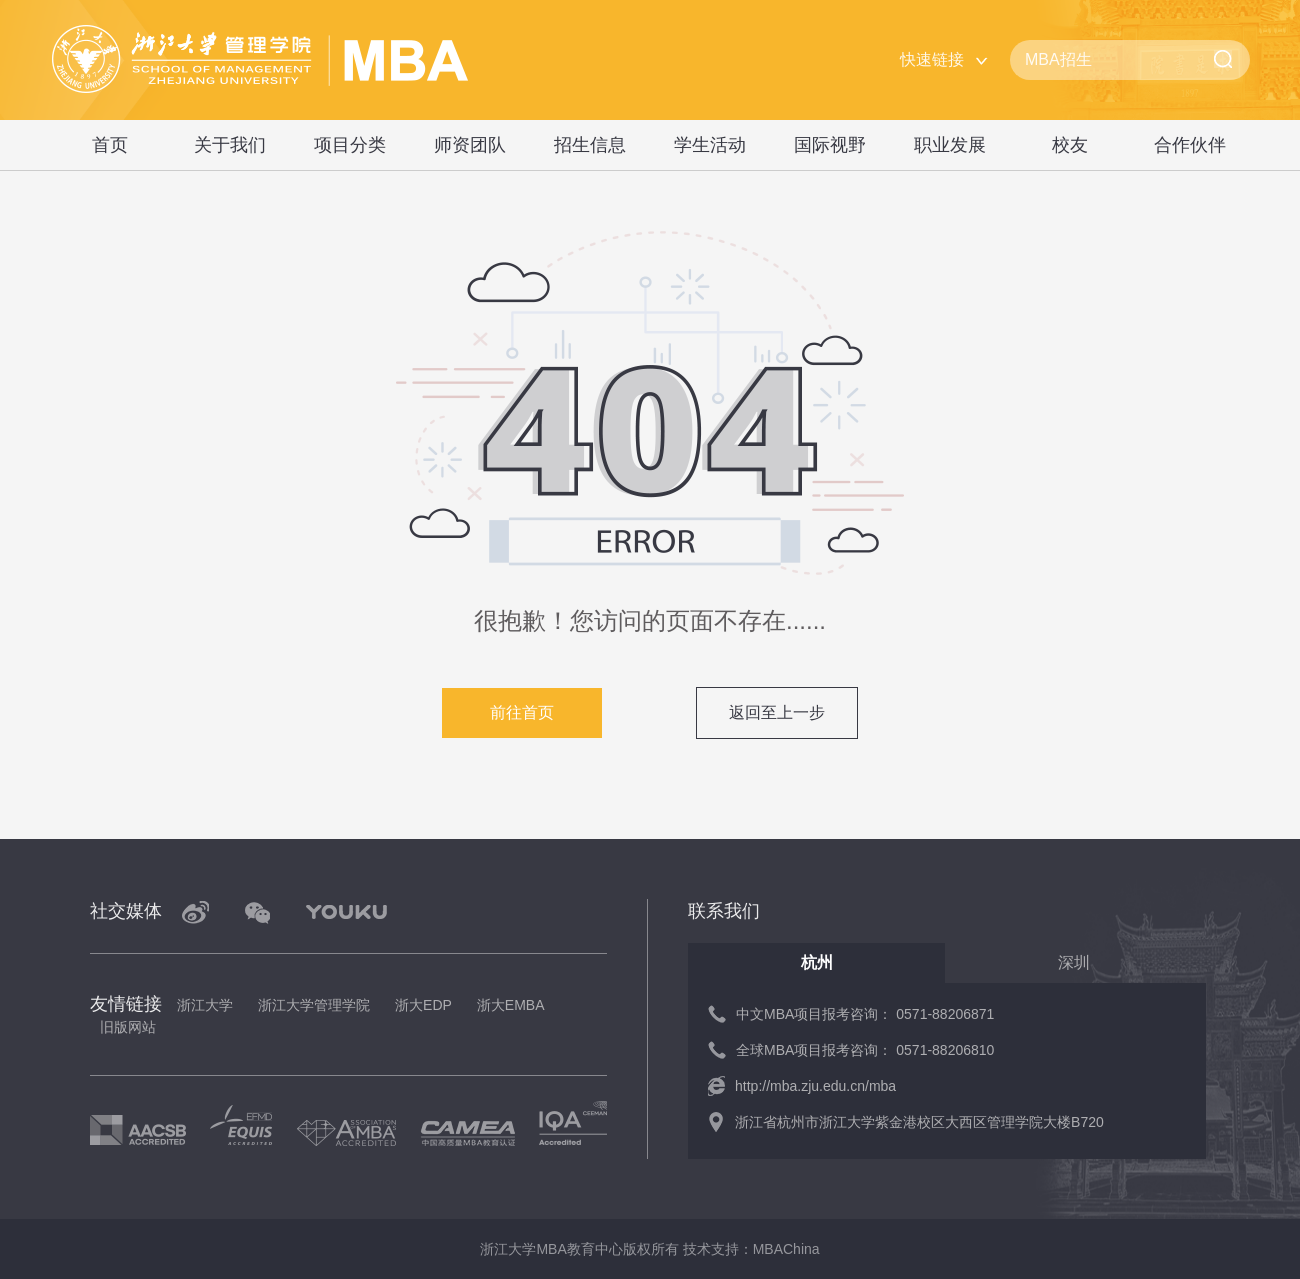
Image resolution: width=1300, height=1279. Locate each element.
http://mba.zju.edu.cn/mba (815, 1086)
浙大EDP (423, 1005)
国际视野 (830, 145)
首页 (110, 145)
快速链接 (932, 59)
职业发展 (950, 145)
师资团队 (470, 145)
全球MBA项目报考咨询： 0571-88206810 (865, 1050)
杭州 (817, 962)
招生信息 (590, 145)
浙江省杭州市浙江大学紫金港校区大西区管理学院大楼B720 (919, 1122)
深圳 (1074, 962)
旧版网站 (128, 1027)
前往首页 (522, 712)
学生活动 (710, 145)
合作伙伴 (1190, 145)
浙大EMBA (511, 1005)
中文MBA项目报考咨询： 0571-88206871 (865, 1014)
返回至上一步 (777, 712)
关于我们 (230, 145)
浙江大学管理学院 (314, 1005)
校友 (1070, 145)
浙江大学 (205, 1005)
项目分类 (350, 145)
